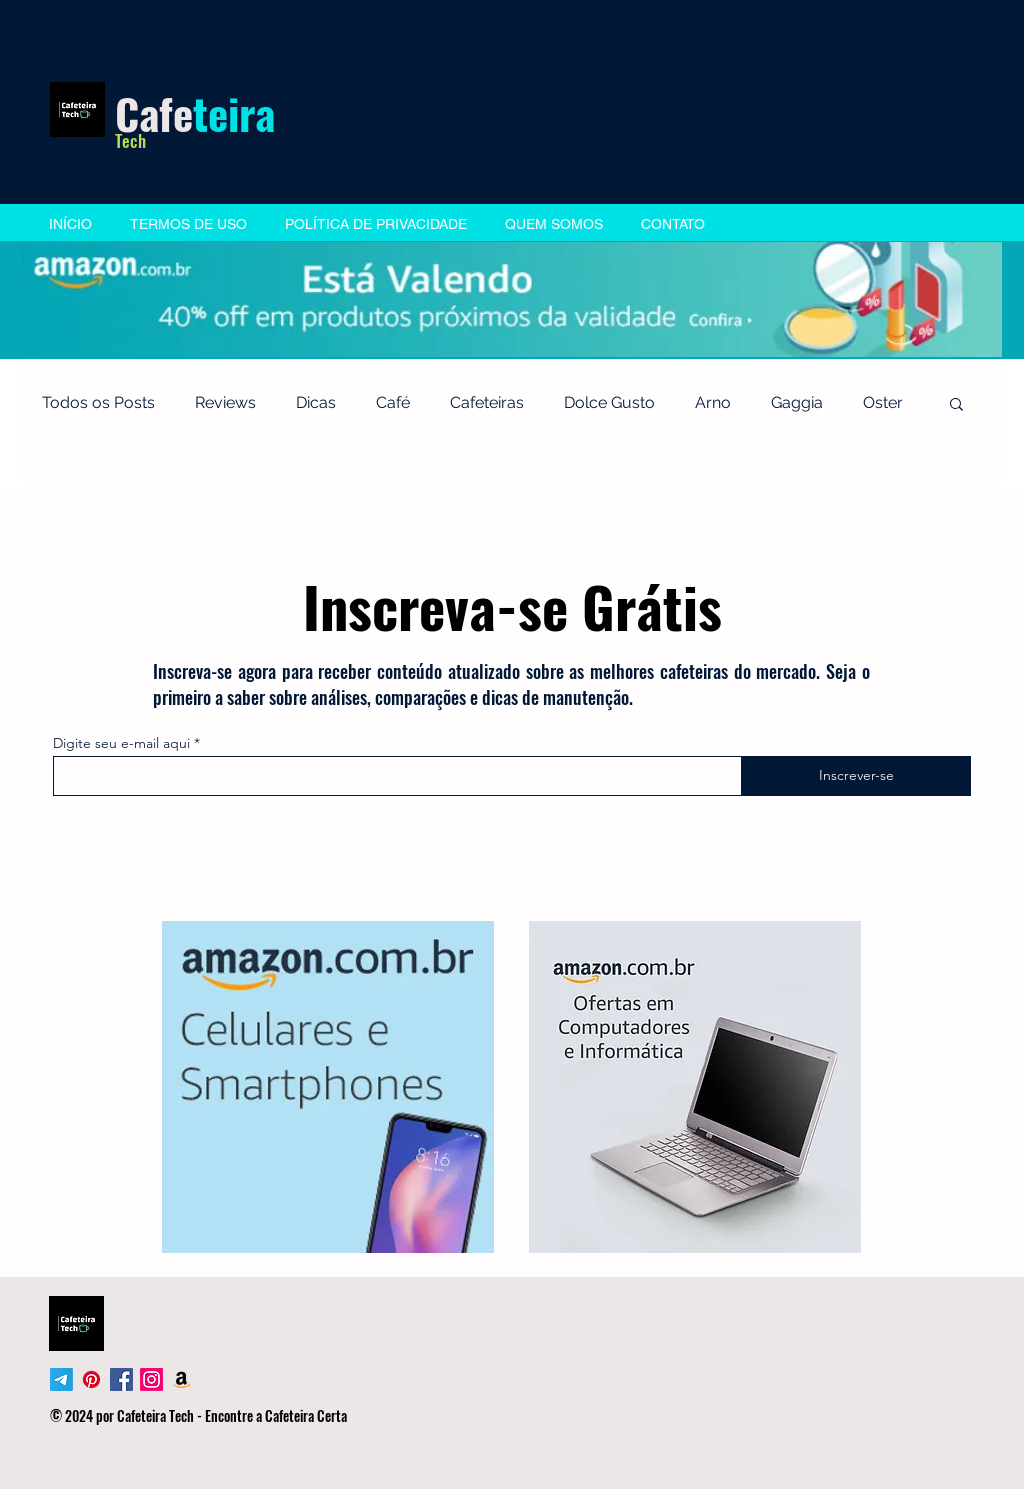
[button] (956, 405)
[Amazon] (181, 1379)
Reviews (225, 402)
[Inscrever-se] (856, 776)
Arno (713, 402)
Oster (883, 402)
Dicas (316, 402)
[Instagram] (151, 1379)
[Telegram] (61, 1379)
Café (393, 402)
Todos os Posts (98, 402)
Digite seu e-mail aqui (121, 743)
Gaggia (797, 402)
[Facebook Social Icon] (121, 1379)
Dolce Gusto (609, 402)
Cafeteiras (487, 402)
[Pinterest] (91, 1379)
